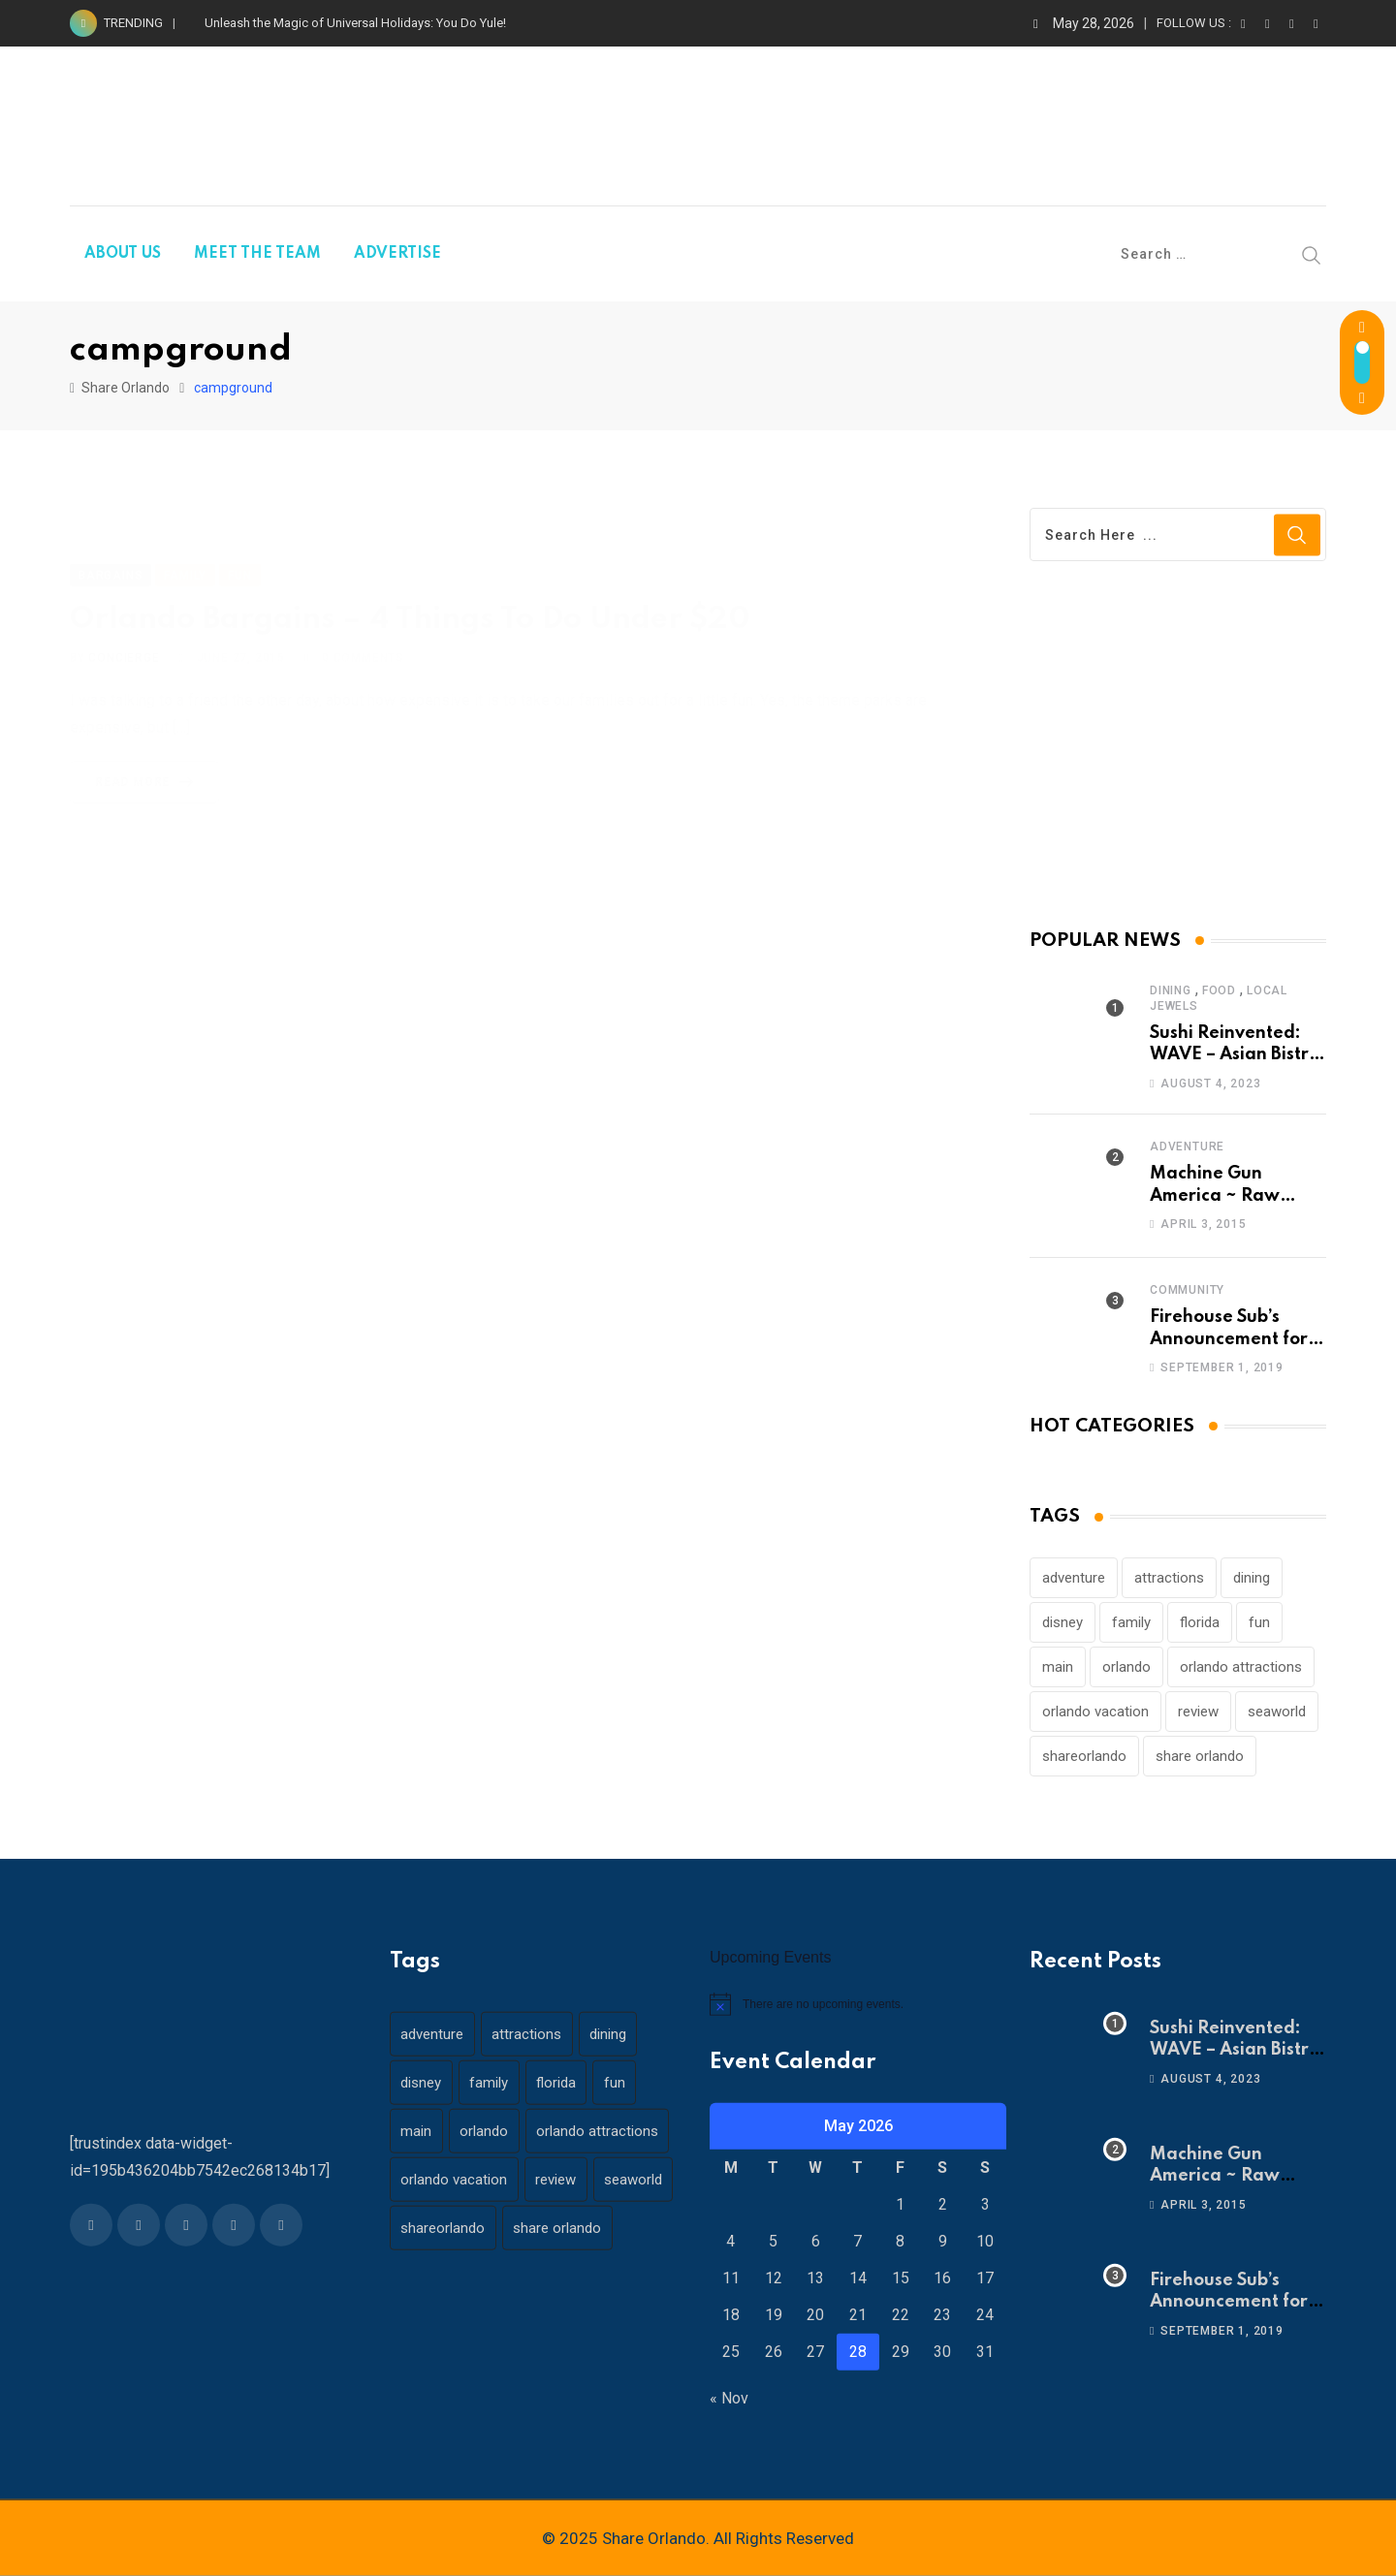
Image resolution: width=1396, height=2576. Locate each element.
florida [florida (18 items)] (1200, 1622)
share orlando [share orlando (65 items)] (1200, 1756)
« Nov (729, 2398)
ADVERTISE (397, 254)
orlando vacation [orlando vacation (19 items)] (1095, 1711)
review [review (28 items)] (1198, 1711)
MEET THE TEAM (257, 254)
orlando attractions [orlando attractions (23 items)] (1241, 1667)
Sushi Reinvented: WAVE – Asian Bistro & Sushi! (1234, 1054)
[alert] (858, 2004)
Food (1219, 990)
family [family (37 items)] (1131, 1622)
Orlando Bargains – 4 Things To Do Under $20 (410, 596)
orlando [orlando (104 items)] (1126, 1667)
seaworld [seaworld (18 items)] (1277, 1711)
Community (1187, 1290)
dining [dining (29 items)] (1251, 1577)
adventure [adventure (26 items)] (1073, 1577)
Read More (148, 760)
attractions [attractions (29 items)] (1169, 1577)
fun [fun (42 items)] (1259, 1622)
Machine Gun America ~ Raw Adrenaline (1215, 1195)
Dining (1170, 990)
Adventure (1187, 1146)
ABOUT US (122, 254)
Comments (363, 636)
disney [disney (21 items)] (1062, 1622)
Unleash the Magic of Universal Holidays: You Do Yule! (355, 23)
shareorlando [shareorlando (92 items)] (1084, 1756)
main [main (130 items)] (1057, 1667)
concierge (123, 636)
